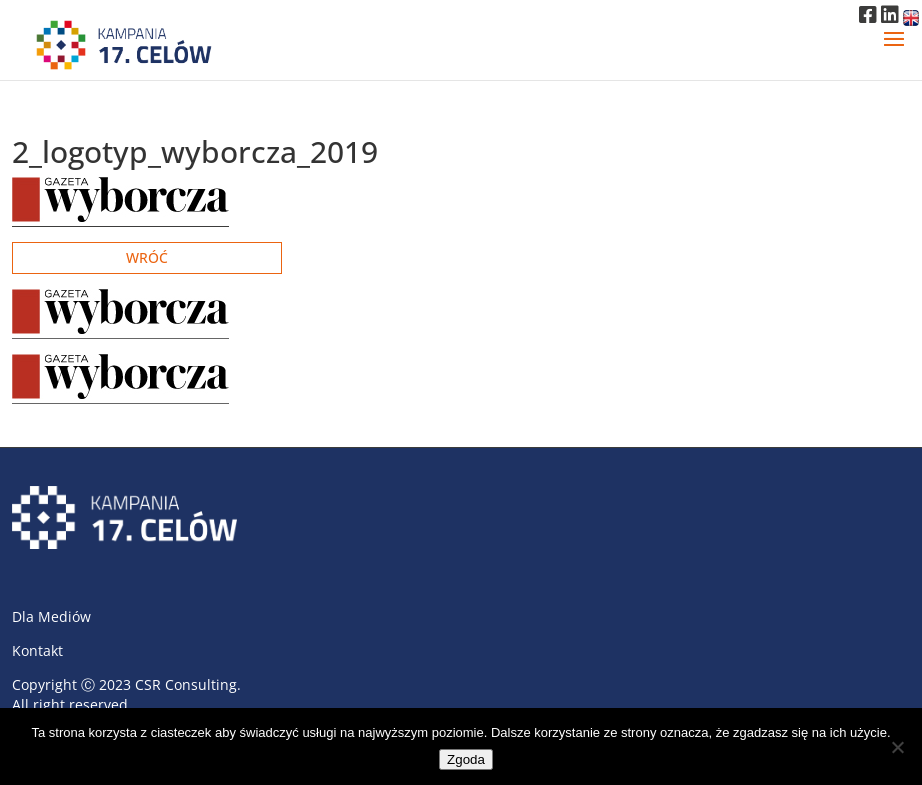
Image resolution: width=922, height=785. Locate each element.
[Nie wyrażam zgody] (897, 747)
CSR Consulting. (188, 684)
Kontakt (37, 650)
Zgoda (466, 759)
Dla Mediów (51, 616)
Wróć (147, 257)
